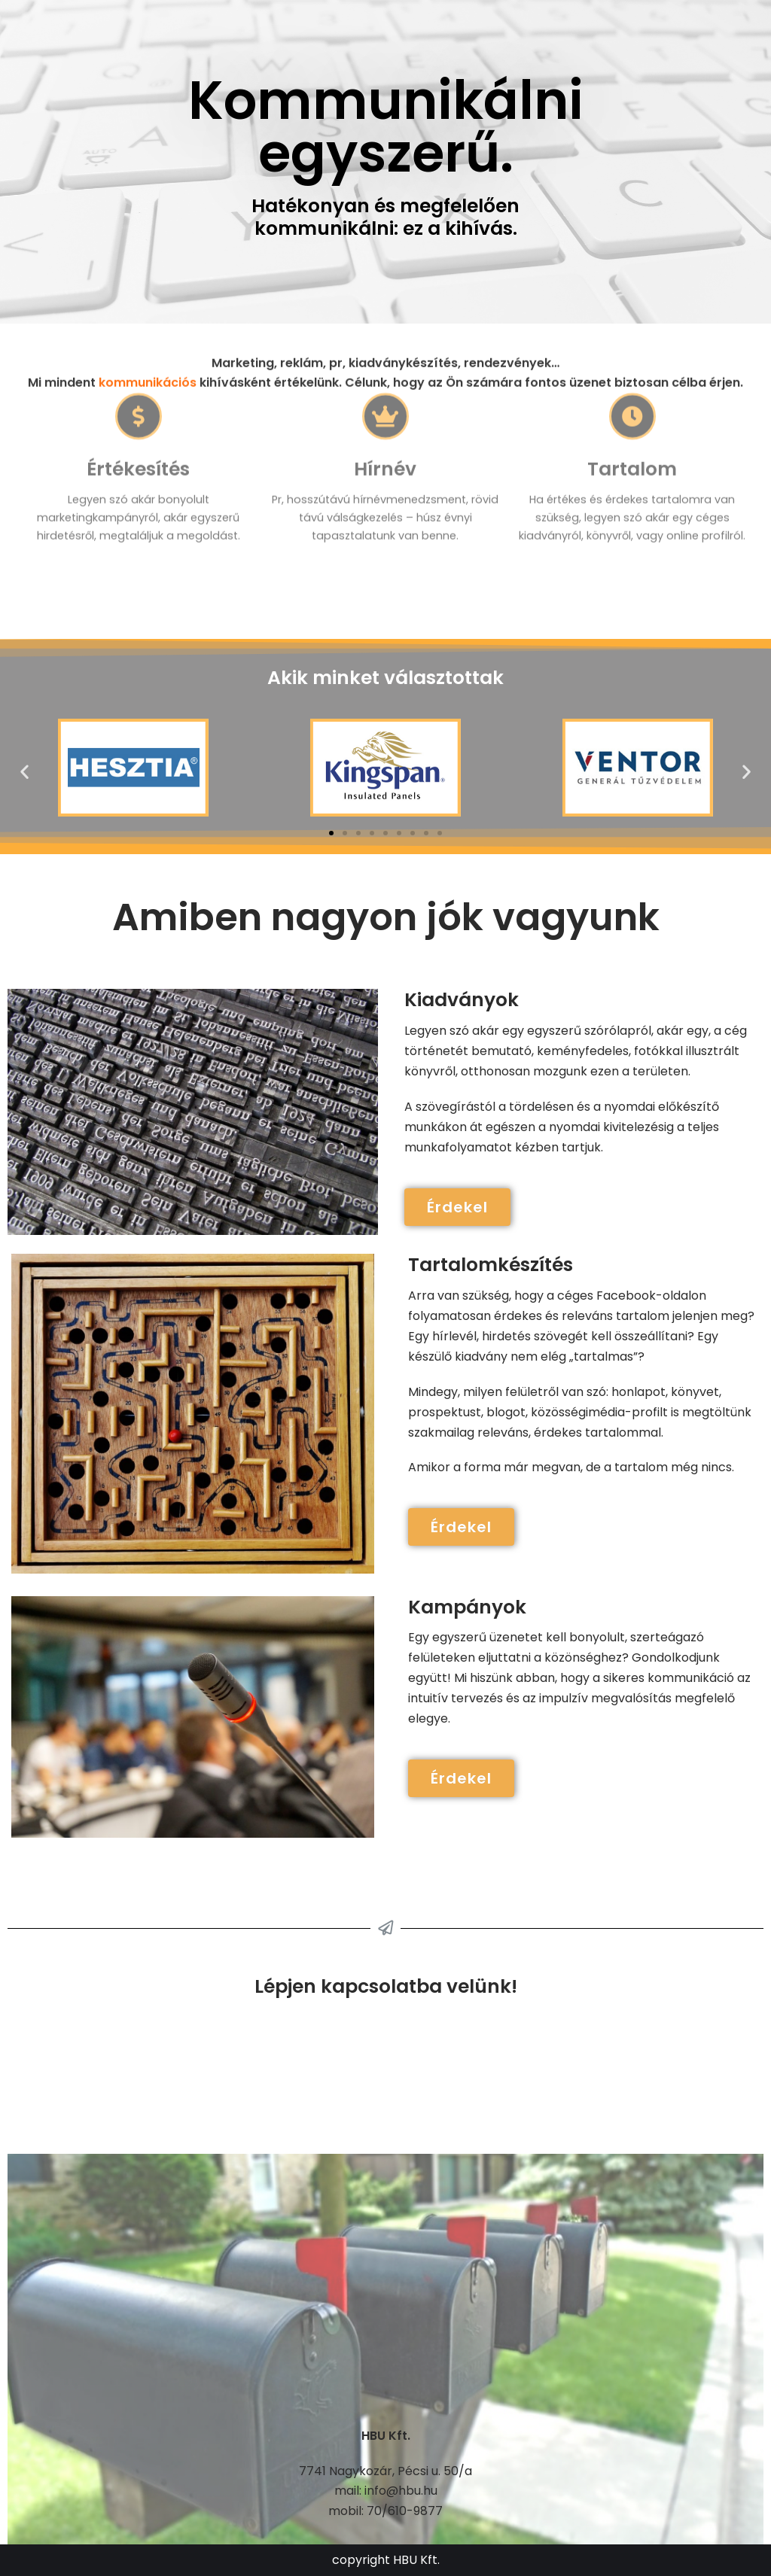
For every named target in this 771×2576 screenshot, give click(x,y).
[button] (331, 833)
